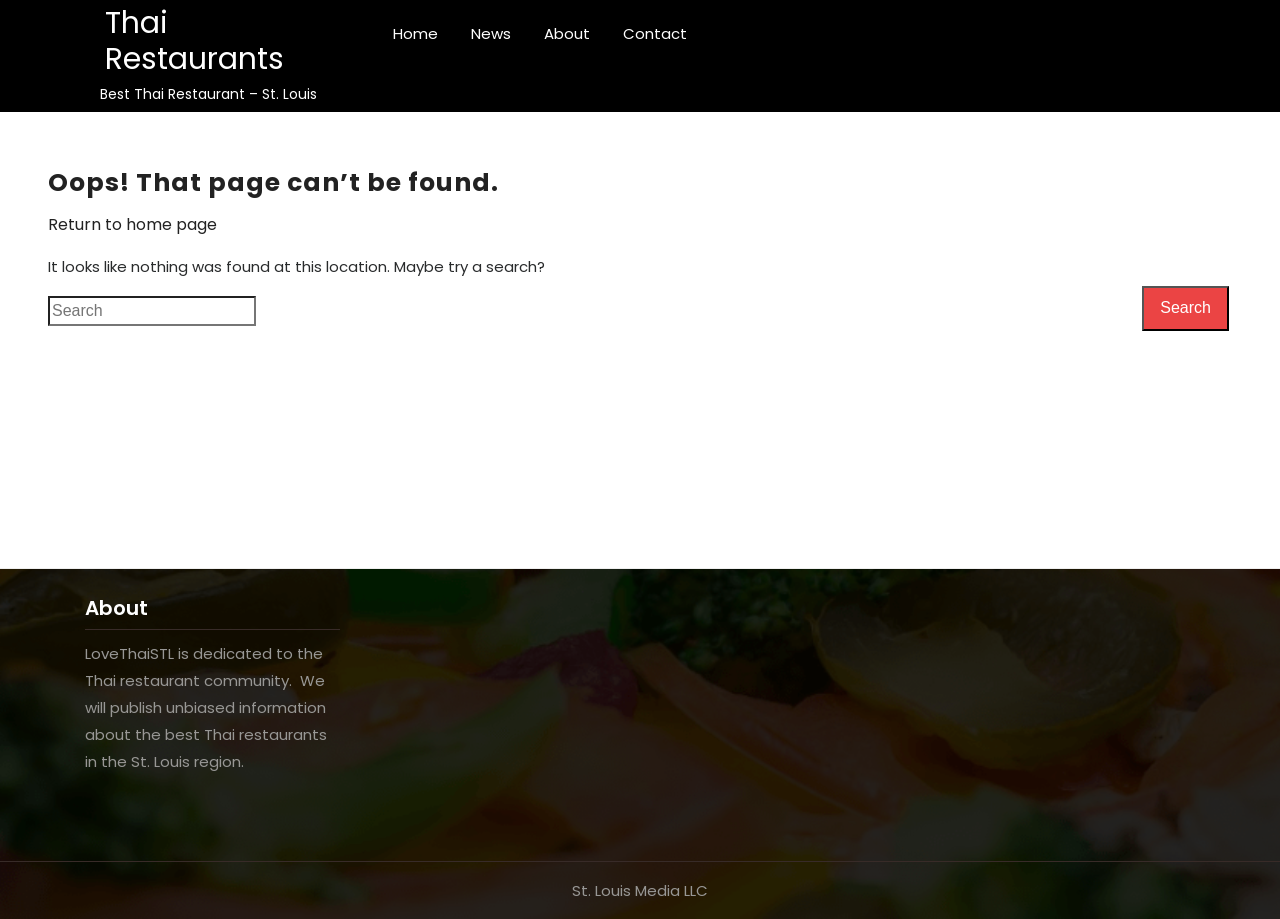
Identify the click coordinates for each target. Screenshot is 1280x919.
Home (415, 33)
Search (1185, 307)
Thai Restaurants (194, 41)
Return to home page (132, 224)
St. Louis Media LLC (640, 890)
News (491, 33)
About (567, 33)
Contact (655, 33)
